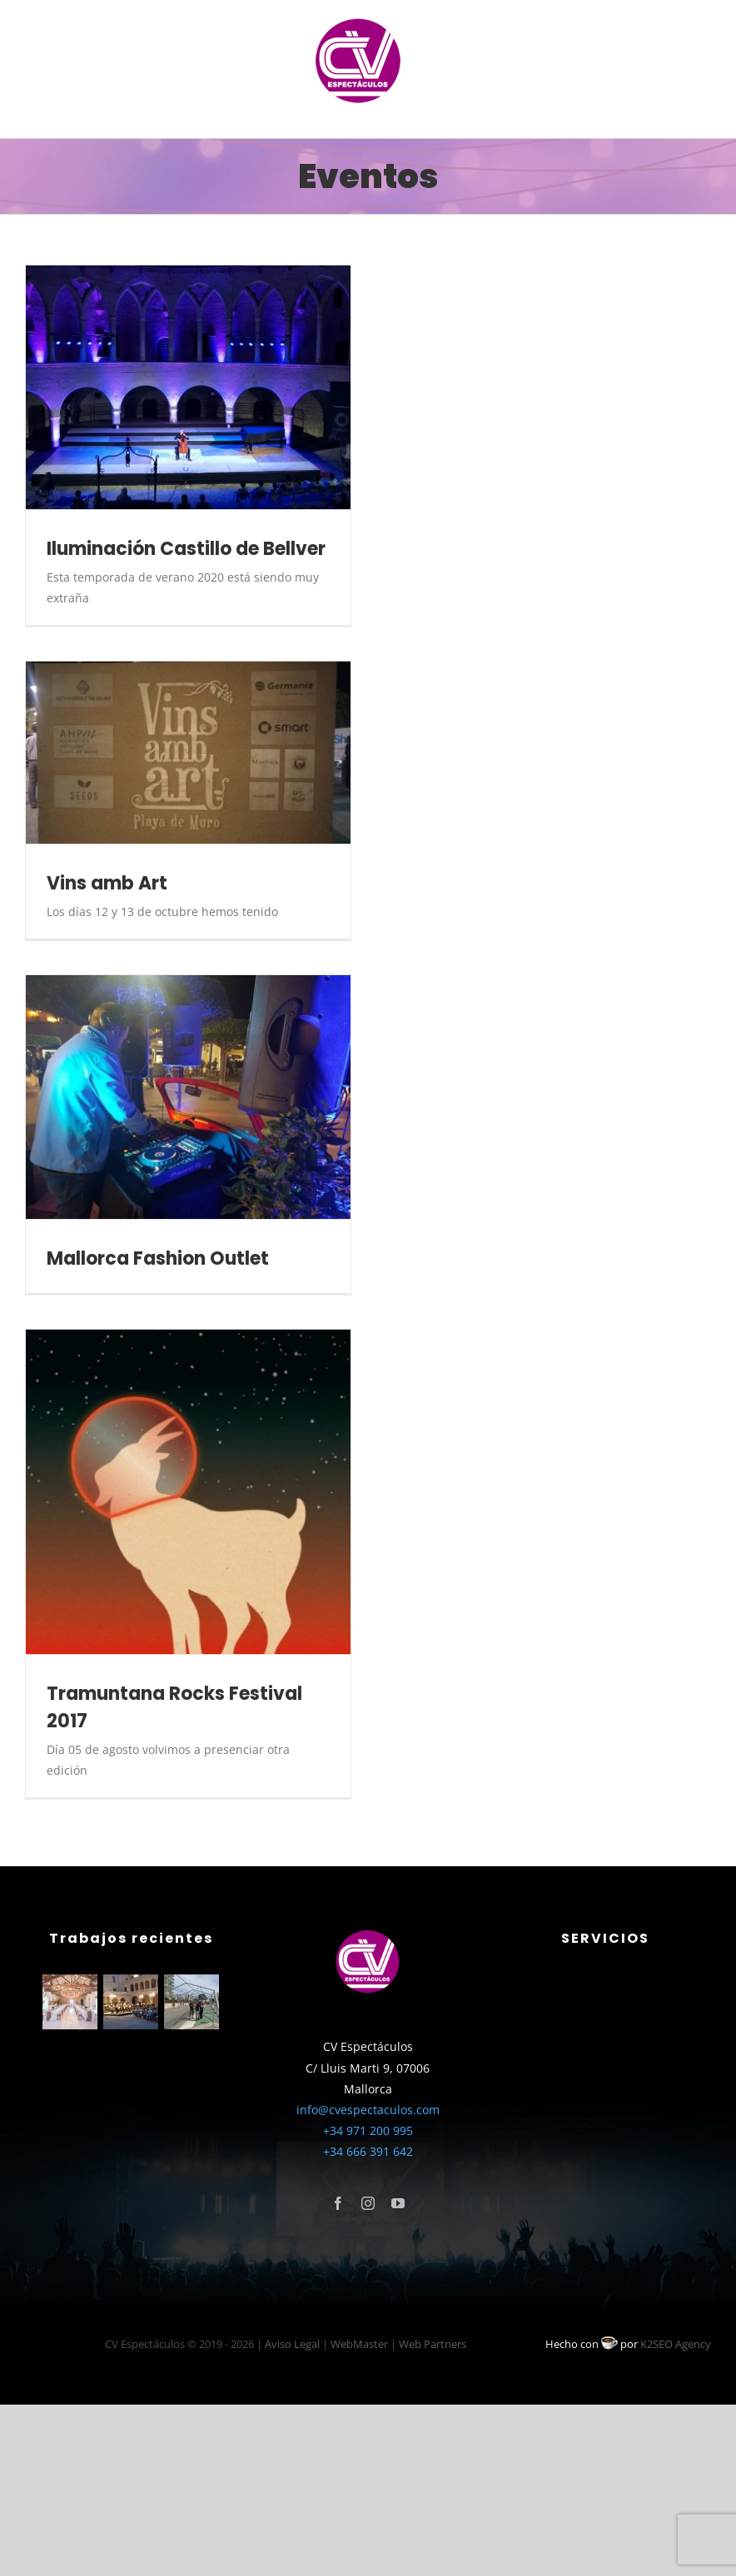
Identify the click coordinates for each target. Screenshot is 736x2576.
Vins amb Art (107, 883)
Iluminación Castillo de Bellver (186, 549)
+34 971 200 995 (368, 2130)
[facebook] (338, 2203)
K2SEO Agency (675, 2343)
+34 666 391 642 (368, 2151)
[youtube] (398, 2203)
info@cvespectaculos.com (368, 2110)
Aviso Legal (292, 2343)
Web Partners (432, 2343)
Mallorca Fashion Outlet (158, 1258)
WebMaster (359, 2343)
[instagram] (368, 2203)
